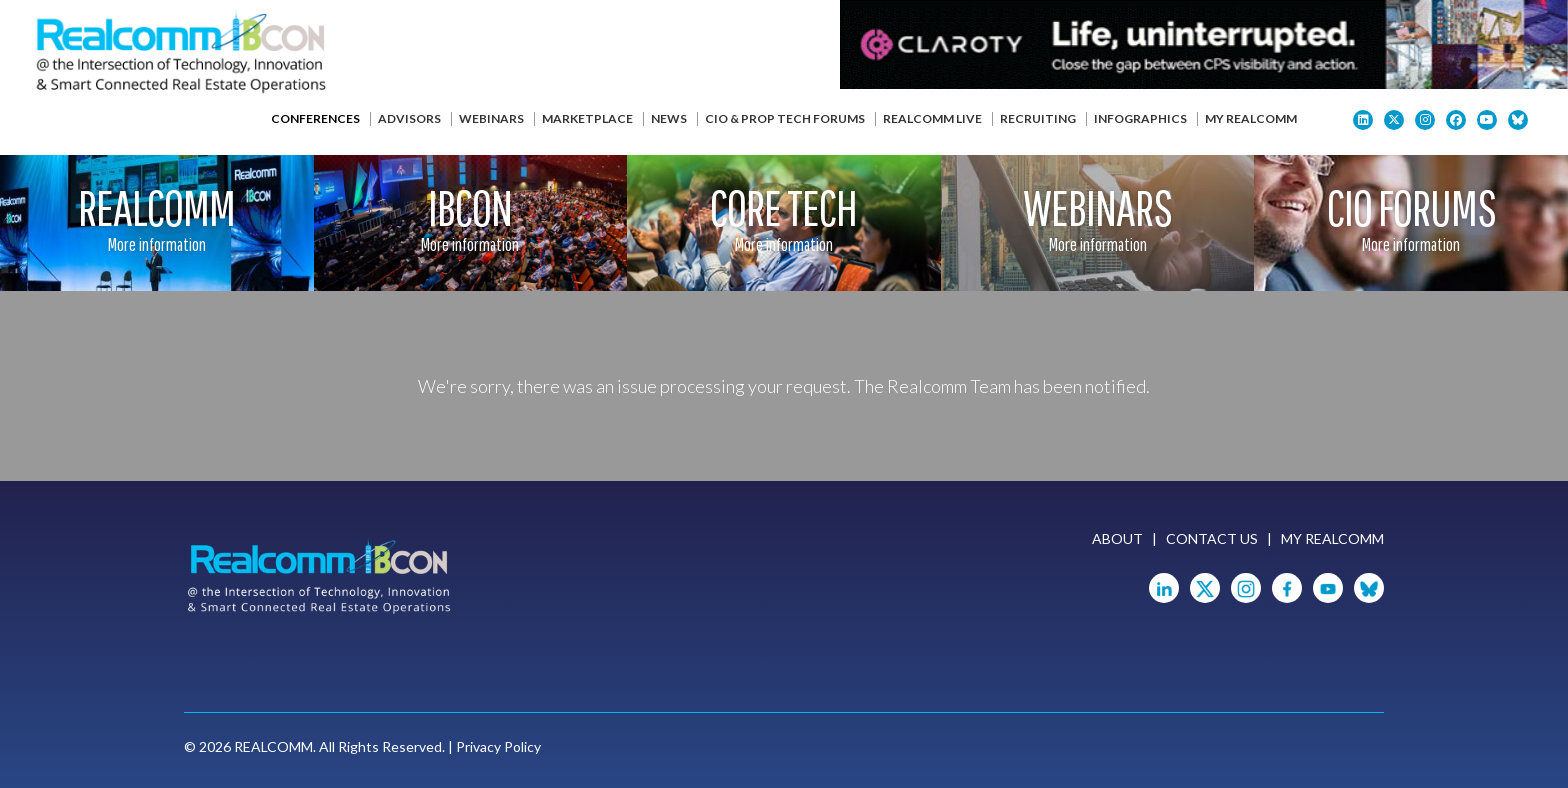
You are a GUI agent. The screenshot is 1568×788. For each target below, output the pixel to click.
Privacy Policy (498, 746)
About (1117, 538)
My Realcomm (1251, 118)
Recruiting (1038, 118)
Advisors (409, 118)
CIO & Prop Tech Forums (785, 118)
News (669, 118)
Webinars (491, 118)
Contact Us (1212, 538)
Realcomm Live (932, 118)
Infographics (1140, 118)
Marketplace (587, 118)
